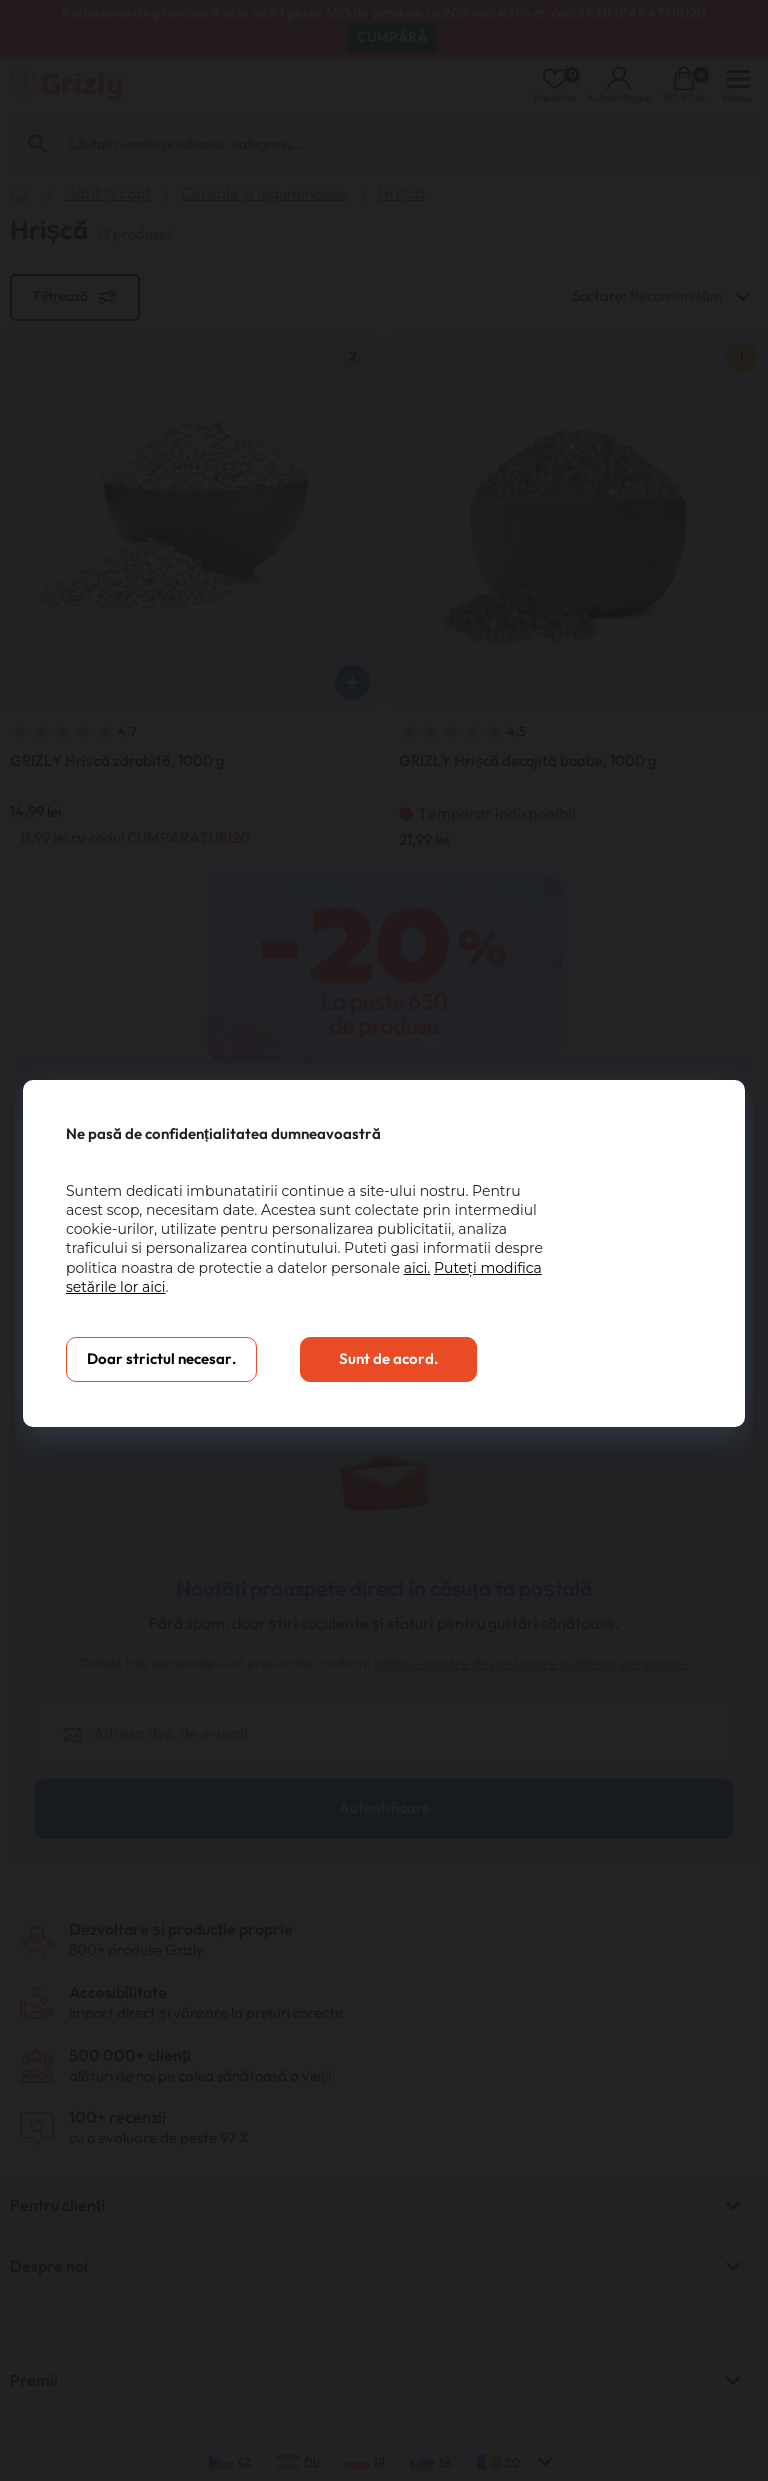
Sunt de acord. (388, 1359)
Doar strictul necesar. (161, 1359)
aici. (417, 1268)
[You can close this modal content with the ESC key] (384, 1240)
